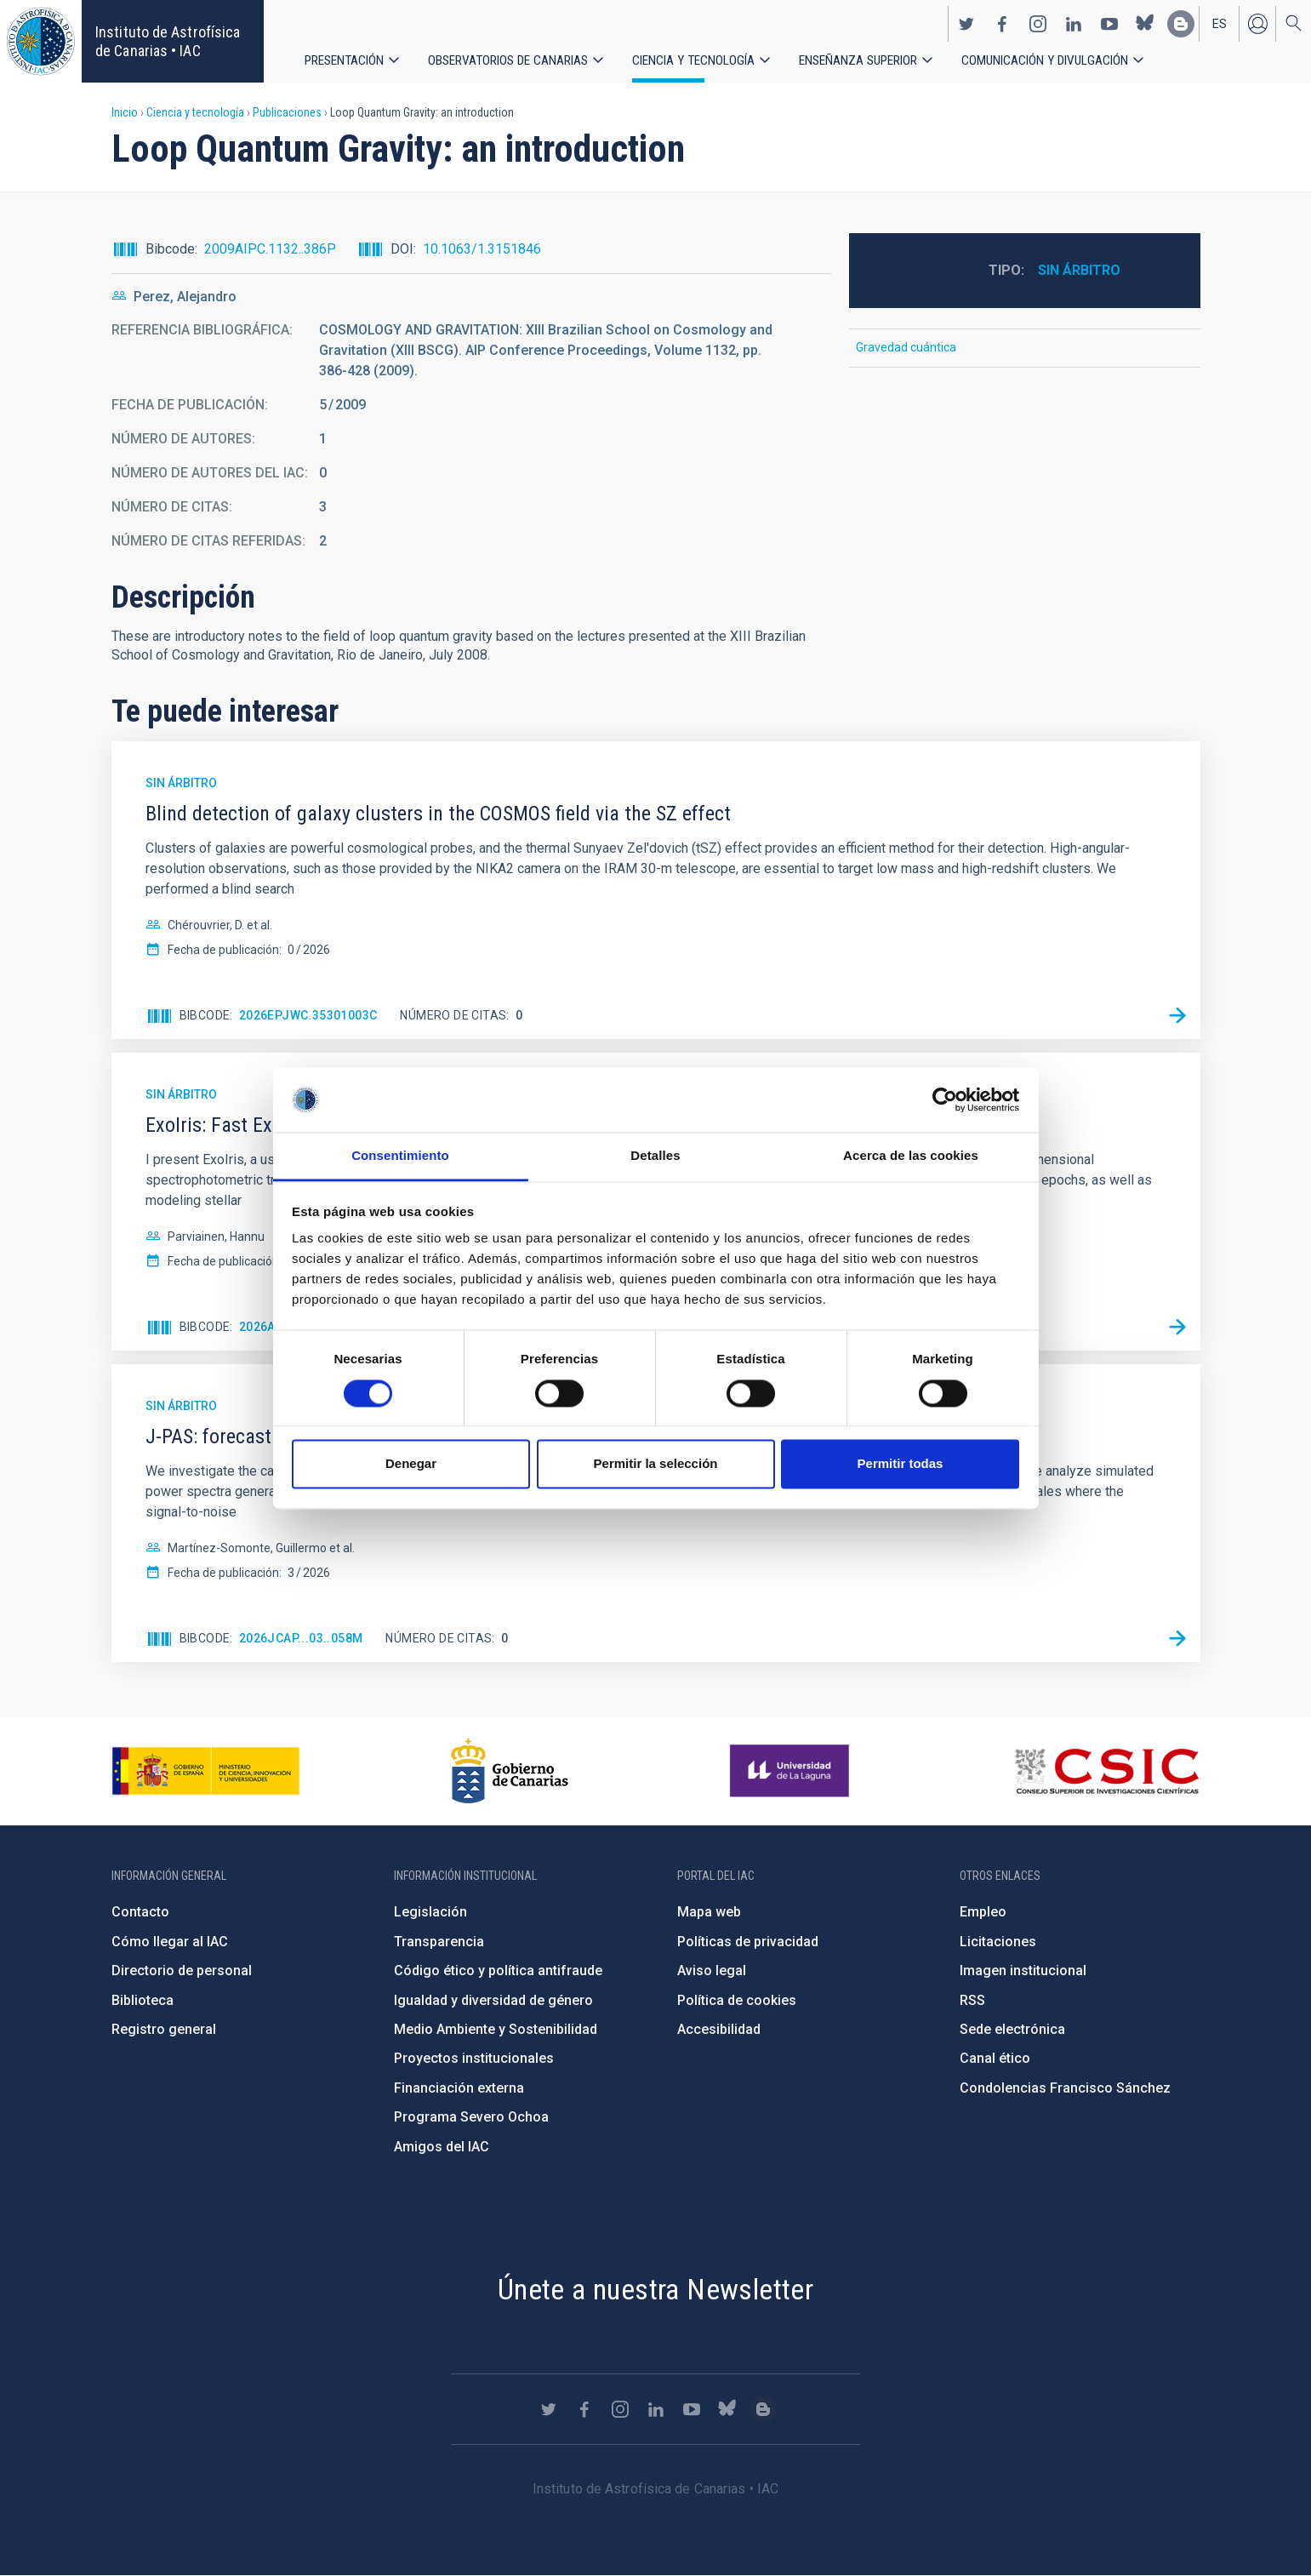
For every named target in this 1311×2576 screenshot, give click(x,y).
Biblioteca (142, 2000)
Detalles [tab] (655, 1156)
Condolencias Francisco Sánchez (1065, 2088)
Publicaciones (287, 112)
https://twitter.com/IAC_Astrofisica (966, 22)
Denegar (410, 1464)
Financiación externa (459, 2088)
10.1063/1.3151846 (482, 249)
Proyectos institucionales (474, 2058)
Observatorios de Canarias (510, 59)
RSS (972, 2000)
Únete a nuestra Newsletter (655, 2289)
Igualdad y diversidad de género (493, 2000)
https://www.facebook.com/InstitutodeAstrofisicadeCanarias (1002, 22)
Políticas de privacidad (747, 1941)
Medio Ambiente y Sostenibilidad (495, 2029)
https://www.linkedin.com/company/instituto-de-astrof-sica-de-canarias (1074, 22)
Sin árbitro (1079, 270)
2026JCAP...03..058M (301, 1638)
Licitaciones (998, 1941)
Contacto (140, 1912)
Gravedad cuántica (906, 347)
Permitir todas (900, 1464)
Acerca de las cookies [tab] (910, 1156)
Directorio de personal (181, 1970)
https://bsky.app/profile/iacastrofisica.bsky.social (1145, 22)
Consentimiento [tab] (400, 1156)
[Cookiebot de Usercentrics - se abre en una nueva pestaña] (944, 1099)
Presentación (345, 59)
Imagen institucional (1023, 1970)
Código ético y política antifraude (498, 1970)
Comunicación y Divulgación (1055, 59)
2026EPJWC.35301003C (308, 1015)
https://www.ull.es (792, 1771)
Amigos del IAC (441, 2147)
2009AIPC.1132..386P (270, 249)
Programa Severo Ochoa (471, 2117)
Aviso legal (711, 1970)
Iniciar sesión (1257, 22)
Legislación (430, 1912)
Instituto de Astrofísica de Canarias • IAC (167, 41)
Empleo (983, 1912)
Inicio (124, 112)
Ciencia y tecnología (698, 59)
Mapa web (709, 1912)
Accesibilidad (719, 2029)
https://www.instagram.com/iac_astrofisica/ (1038, 22)
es (1219, 22)
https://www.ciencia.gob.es (205, 1771)
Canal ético (995, 2058)
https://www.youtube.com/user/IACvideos (1109, 22)
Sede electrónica (1012, 2029)
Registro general (163, 2029)
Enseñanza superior (866, 59)
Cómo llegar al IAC (169, 1941)
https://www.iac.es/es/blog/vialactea (1181, 22)
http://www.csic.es (1106, 1771)
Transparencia (439, 1941)
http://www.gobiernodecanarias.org (509, 1771)
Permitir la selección (656, 1464)
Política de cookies (736, 2000)
